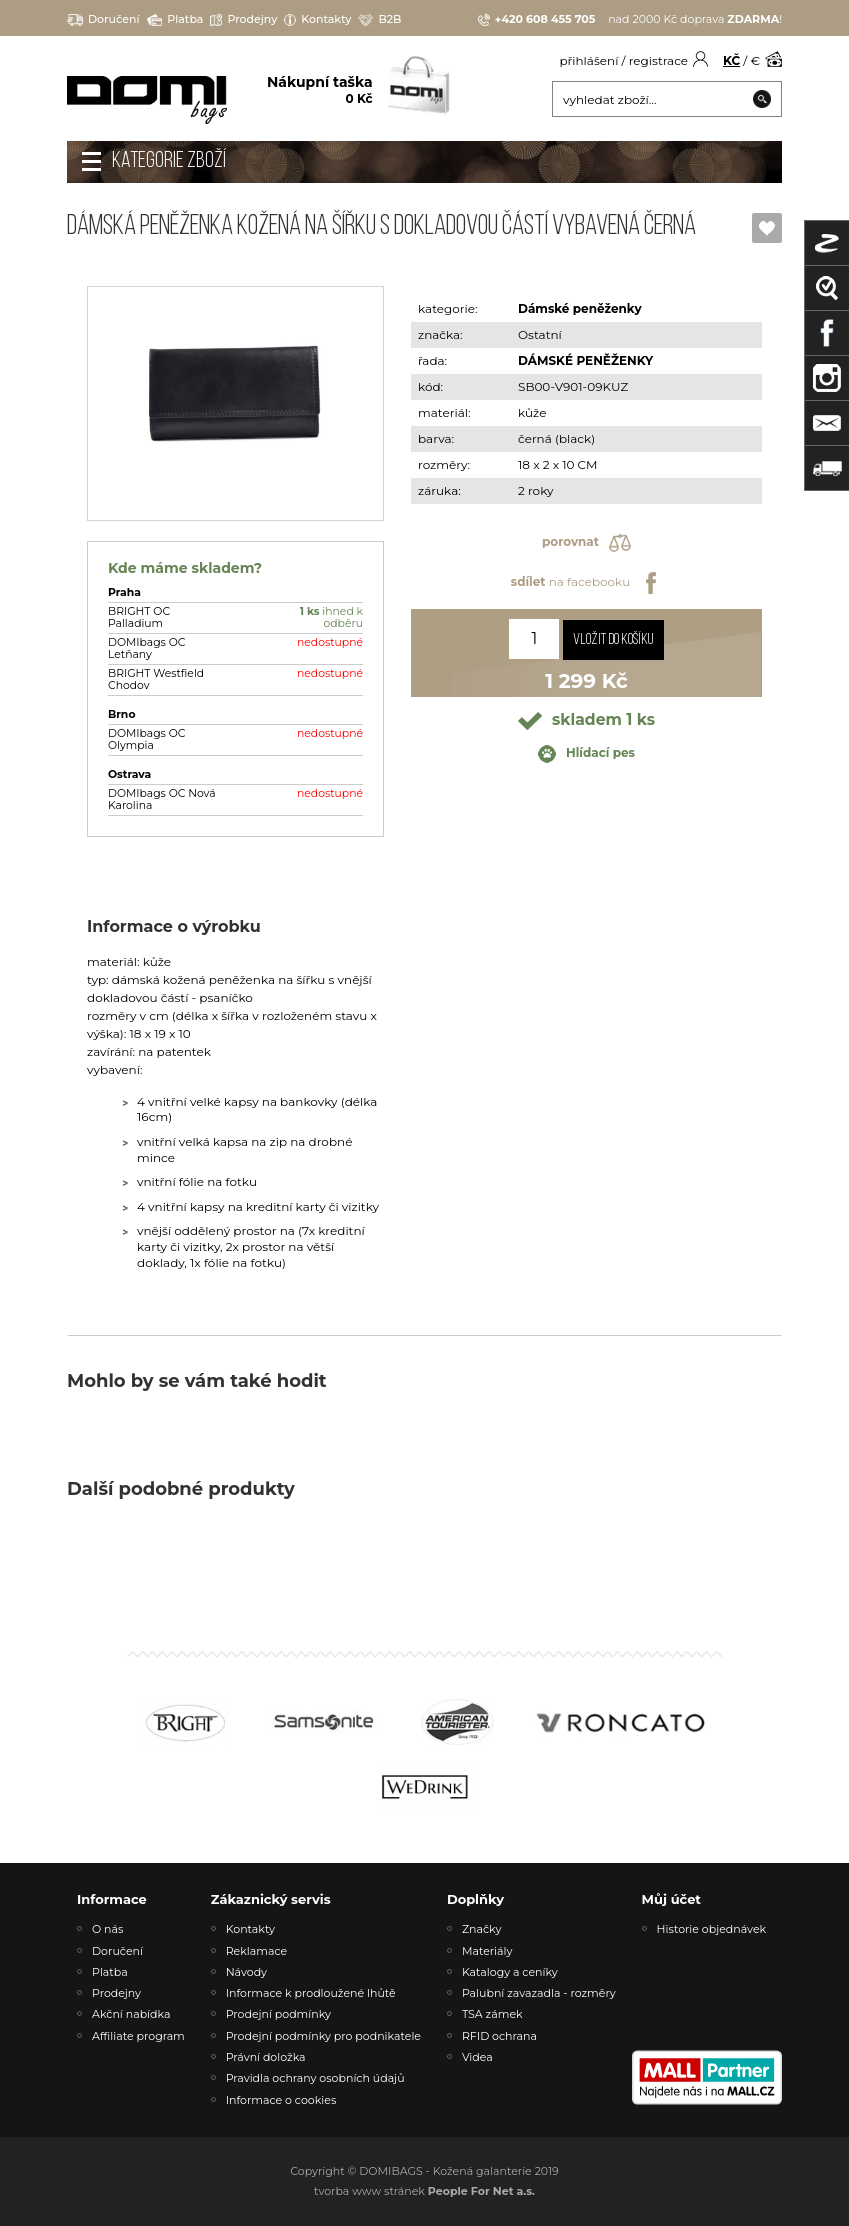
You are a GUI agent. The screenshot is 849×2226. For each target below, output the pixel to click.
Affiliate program (138, 2036)
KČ (731, 60)
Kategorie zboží (169, 161)
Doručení (103, 19)
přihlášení (588, 60)
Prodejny (243, 19)
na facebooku (586, 583)
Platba (175, 19)
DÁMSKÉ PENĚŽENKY (585, 360)
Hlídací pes (586, 754)
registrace (658, 60)
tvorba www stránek (424, 2191)
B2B (379, 19)
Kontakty (317, 19)
